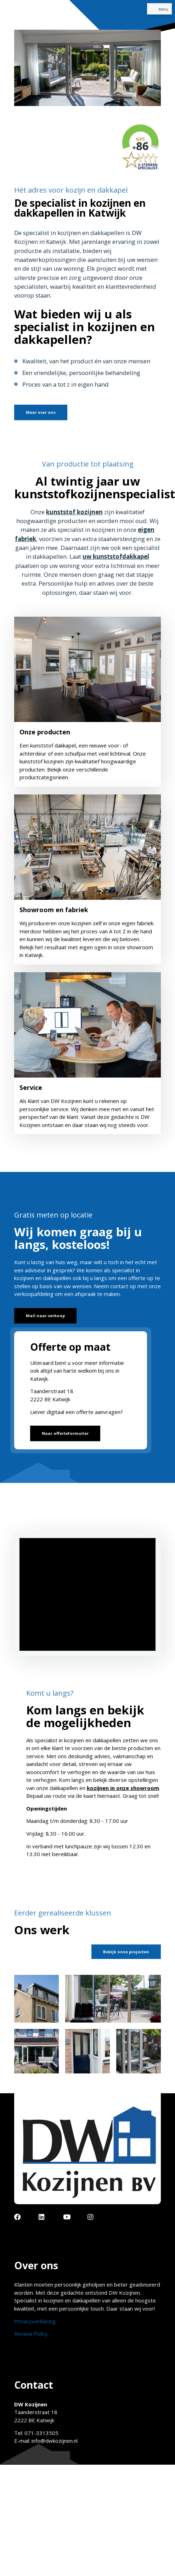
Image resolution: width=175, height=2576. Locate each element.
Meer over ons (41, 412)
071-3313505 (41, 2432)
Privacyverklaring (35, 2321)
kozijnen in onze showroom (123, 1787)
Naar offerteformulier (65, 1433)
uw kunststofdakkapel (116, 556)
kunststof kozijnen (74, 512)
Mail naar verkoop (45, 1315)
